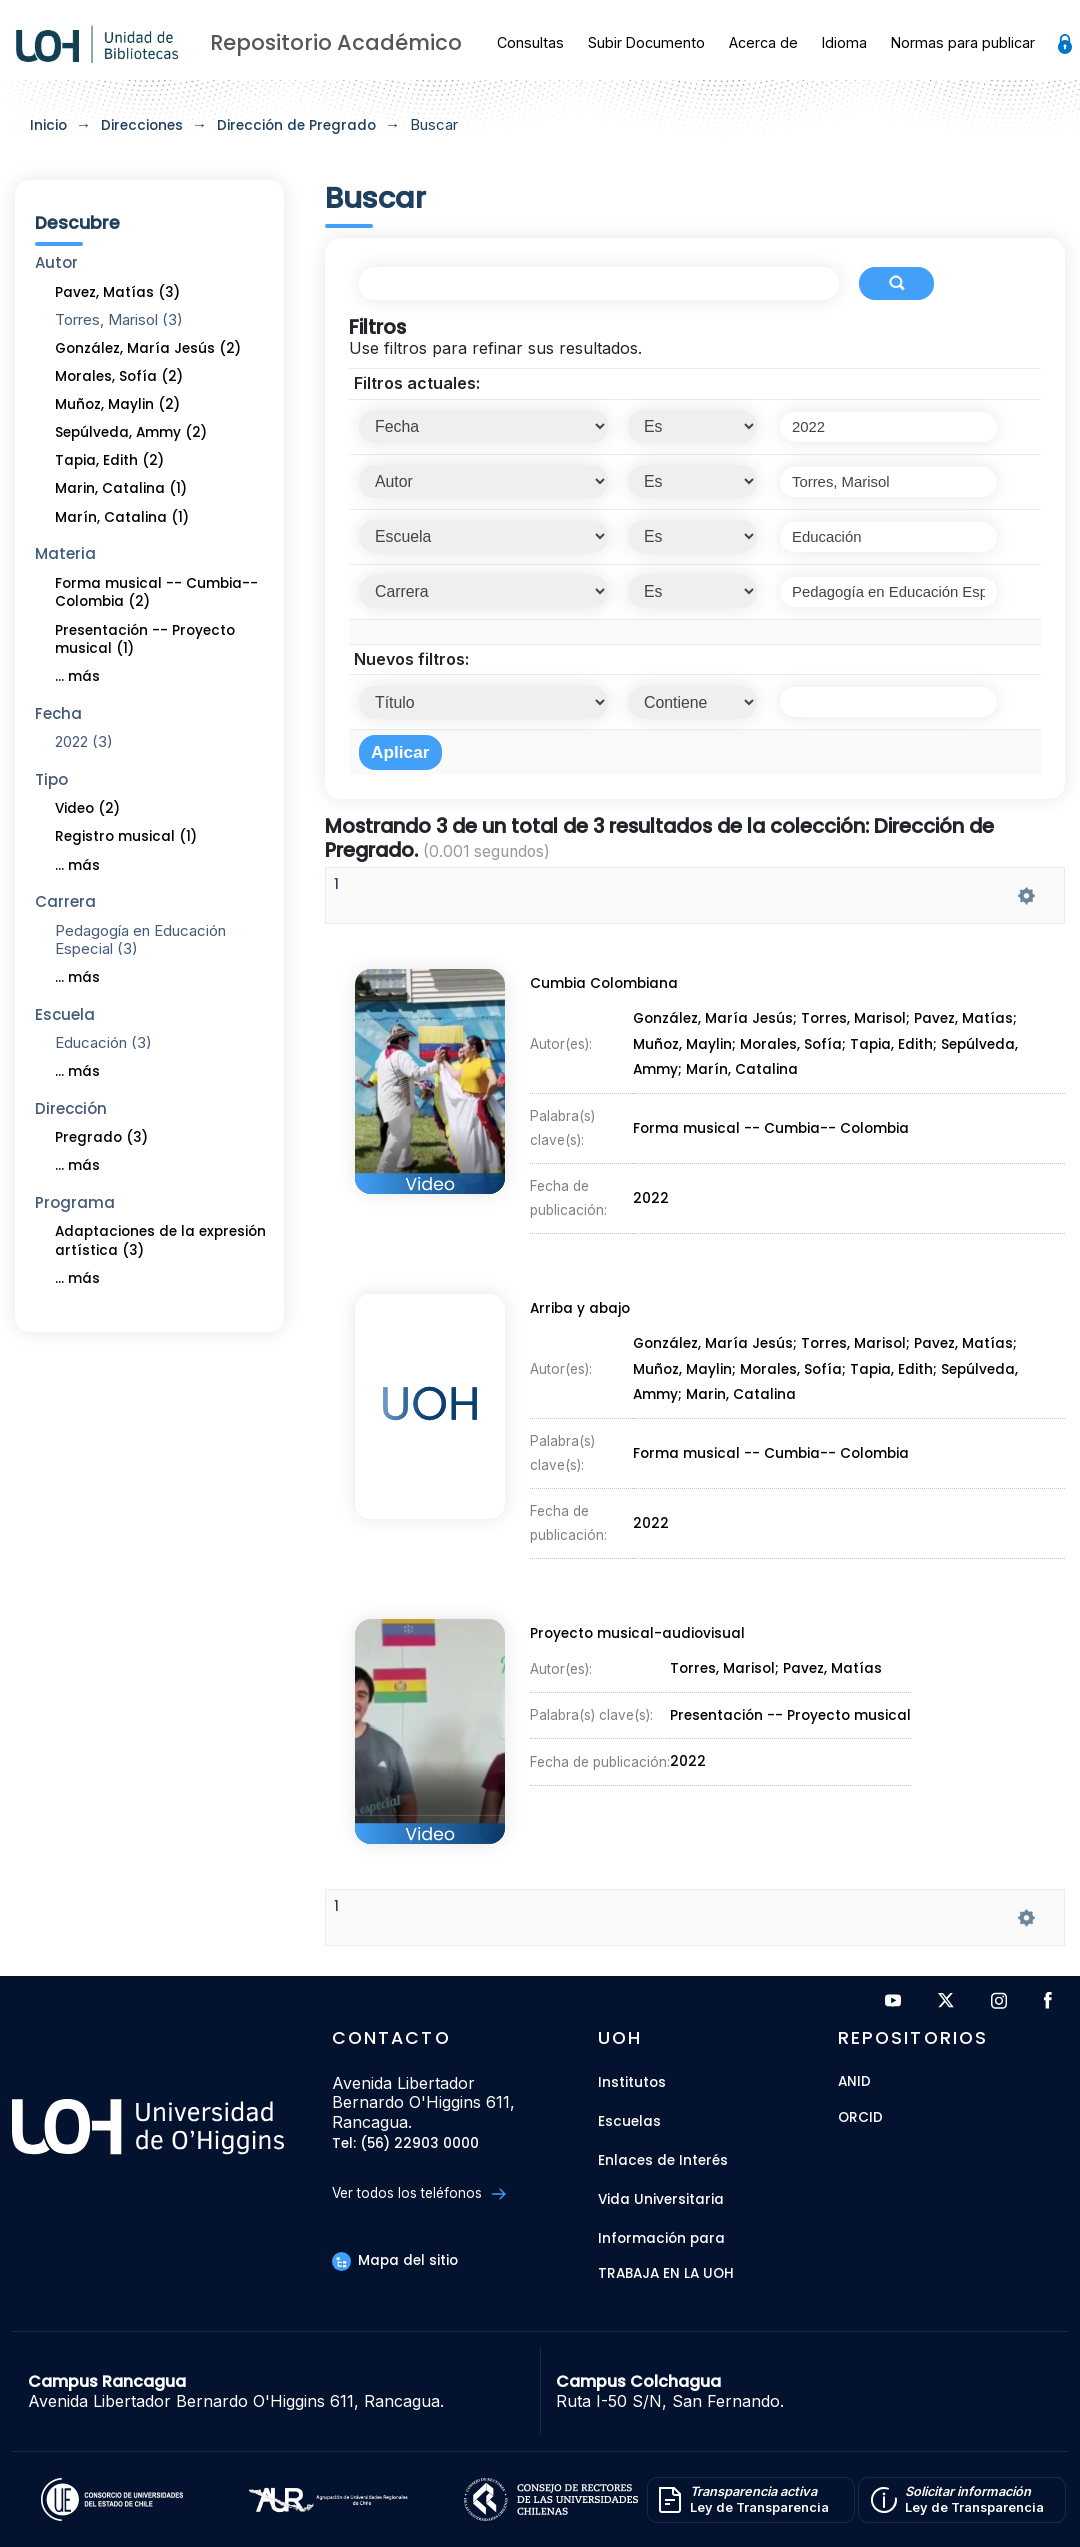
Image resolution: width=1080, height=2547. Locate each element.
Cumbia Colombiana (602, 988)
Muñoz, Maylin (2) (117, 404)
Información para (661, 2238)
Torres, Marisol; (859, 1022)
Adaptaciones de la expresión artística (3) (160, 1241)
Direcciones (142, 125)
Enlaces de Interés (663, 2160)
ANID (854, 2082)
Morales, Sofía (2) (119, 376)
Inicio (48, 125)
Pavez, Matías (833, 1671)
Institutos (632, 2082)
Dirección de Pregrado (296, 125)
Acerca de (763, 42)
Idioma (844, 42)
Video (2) (87, 808)
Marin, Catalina (741, 1396)
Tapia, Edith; (897, 1047)
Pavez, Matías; (968, 1022)
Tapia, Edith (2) (109, 460)
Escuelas (629, 2121)
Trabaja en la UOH (666, 2274)
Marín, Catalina (742, 1071)
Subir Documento (646, 42)
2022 (652, 1193)
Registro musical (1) (126, 836)
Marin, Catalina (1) (121, 488)
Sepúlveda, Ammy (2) (131, 432)
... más (77, 676)
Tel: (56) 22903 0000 (405, 2144)
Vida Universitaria (661, 2199)
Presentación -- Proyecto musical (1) (145, 640)
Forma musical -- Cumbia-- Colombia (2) (156, 593)
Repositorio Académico (336, 42)
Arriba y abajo (578, 1312)
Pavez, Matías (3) (117, 292)
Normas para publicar (963, 42)
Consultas (530, 42)
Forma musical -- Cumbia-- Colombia (770, 1127)
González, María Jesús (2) (148, 348)
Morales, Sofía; (795, 1047)
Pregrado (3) (101, 1137)
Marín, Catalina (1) (122, 517)
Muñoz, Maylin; (686, 1047)
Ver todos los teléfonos (418, 2193)
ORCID (860, 2118)
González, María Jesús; (717, 1022)
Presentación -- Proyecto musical (791, 1716)
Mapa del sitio (395, 2260)
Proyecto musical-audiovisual (637, 1637)
